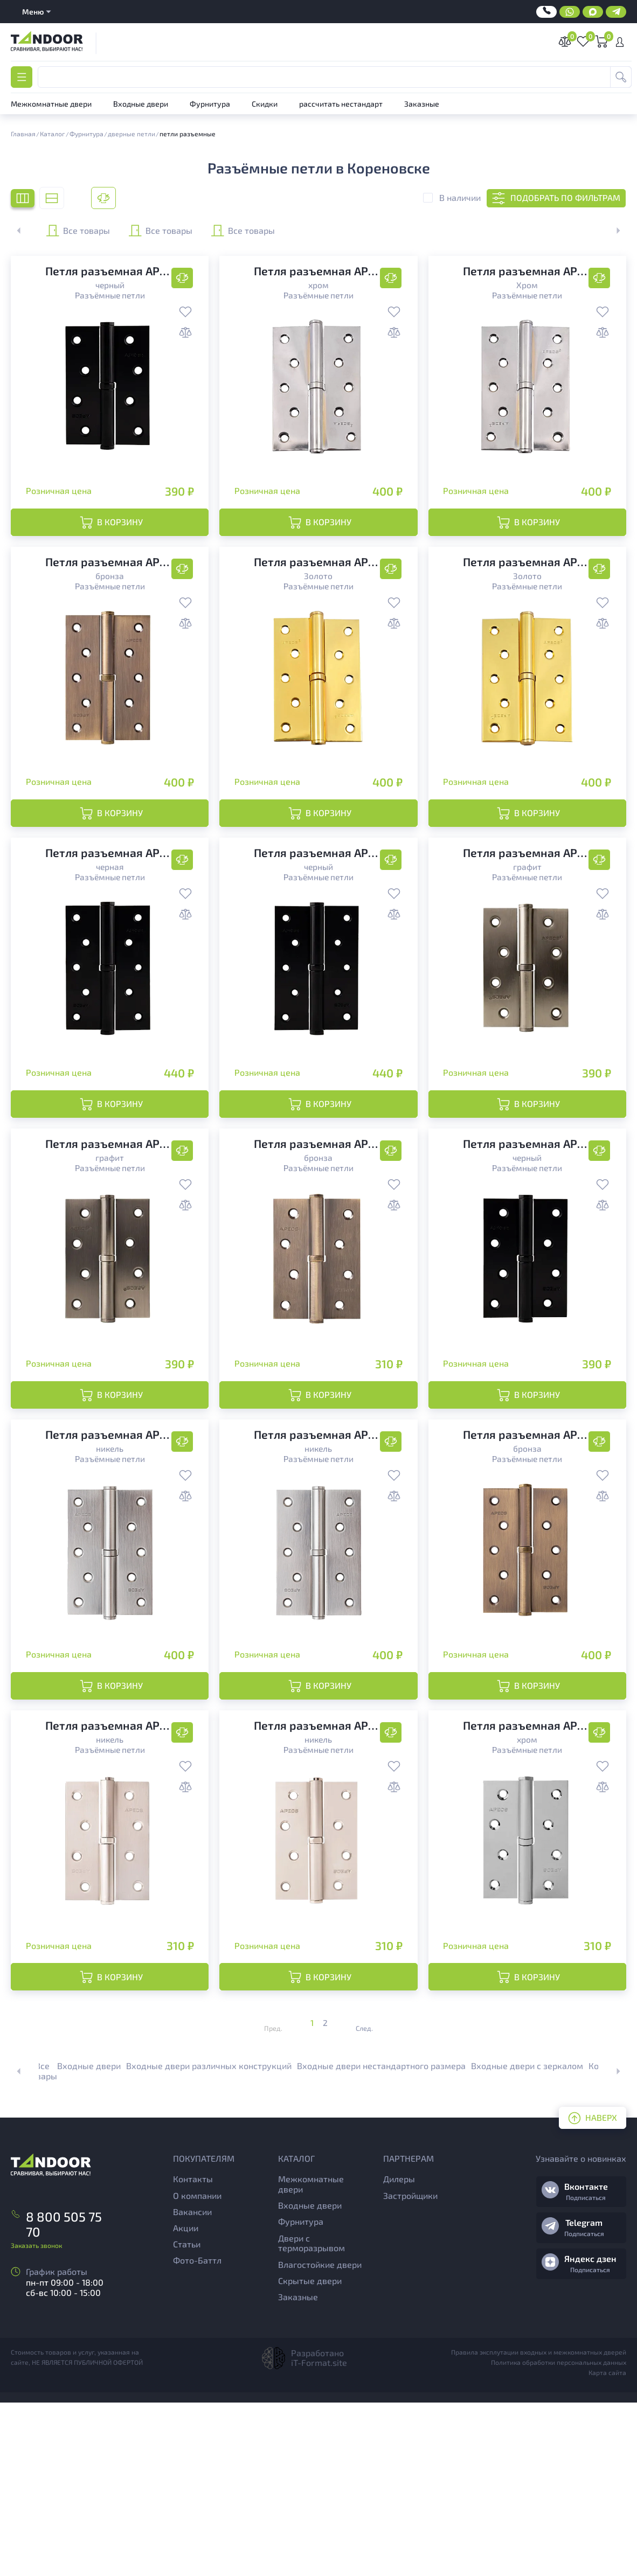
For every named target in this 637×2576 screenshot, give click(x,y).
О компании (197, 2369)
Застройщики (410, 2369)
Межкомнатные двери (311, 2358)
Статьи (186, 2417)
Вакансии (192, 2385)
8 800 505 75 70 (58, 2387)
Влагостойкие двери (320, 2438)
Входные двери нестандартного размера (381, 2239)
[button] (612, 230)
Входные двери (89, 2239)
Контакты (193, 2353)
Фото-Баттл (197, 2433)
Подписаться (586, 2371)
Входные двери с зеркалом (527, 2239)
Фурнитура (300, 2395)
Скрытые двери (310, 2454)
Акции (185, 2401)
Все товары (103, 230)
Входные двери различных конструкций (209, 2239)
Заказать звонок (36, 2400)
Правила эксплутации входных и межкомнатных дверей (538, 2525)
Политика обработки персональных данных (558, 2535)
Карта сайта (607, 2546)
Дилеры (399, 2353)
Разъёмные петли (110, 295)
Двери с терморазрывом (311, 2416)
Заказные (298, 2470)
